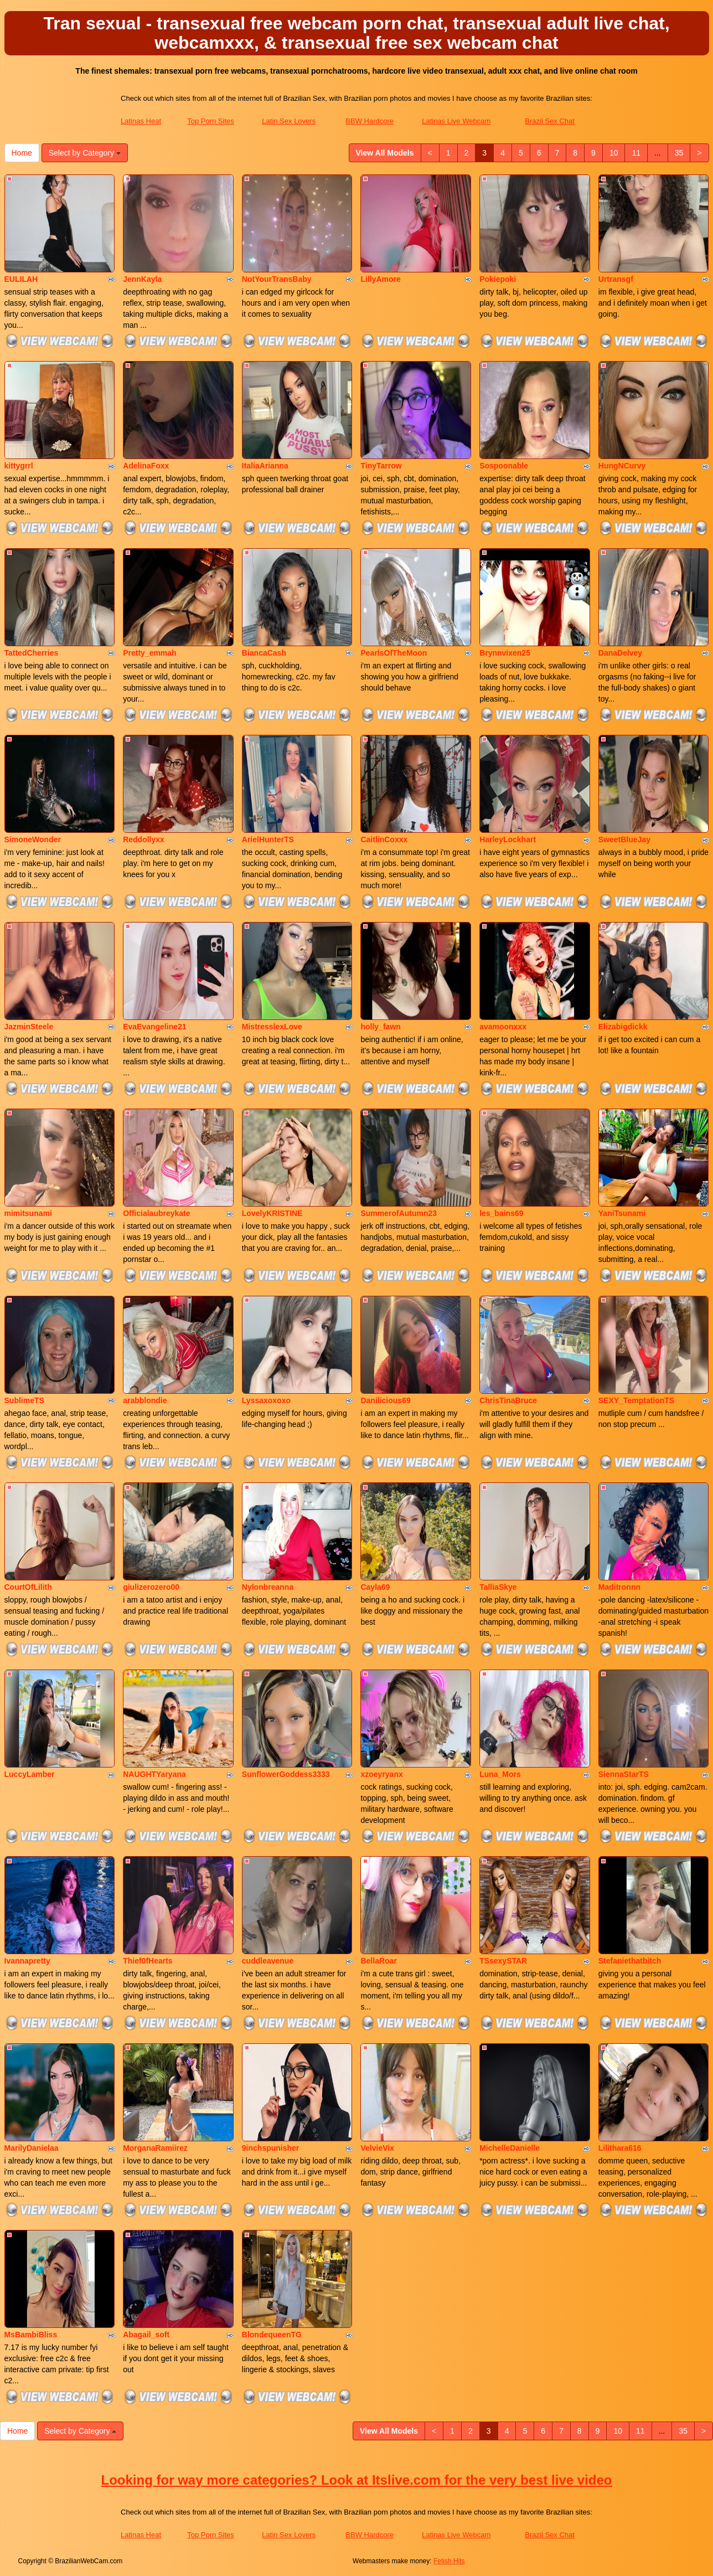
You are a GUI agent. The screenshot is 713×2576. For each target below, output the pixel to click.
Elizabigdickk (623, 1026)
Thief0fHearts (147, 1960)
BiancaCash (264, 652)
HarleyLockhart (507, 839)
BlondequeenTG (272, 2334)
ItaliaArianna (265, 465)
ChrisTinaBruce (508, 1400)
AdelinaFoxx (146, 465)
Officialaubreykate (156, 1213)
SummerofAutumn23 (398, 1213)
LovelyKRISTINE (272, 1213)
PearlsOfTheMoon (393, 652)
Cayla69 (375, 1587)
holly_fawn (380, 1026)
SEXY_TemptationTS (636, 1400)
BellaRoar (378, 1960)
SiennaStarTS (623, 1774)
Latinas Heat (141, 121)
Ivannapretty (27, 1960)
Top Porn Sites (210, 121)
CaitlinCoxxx (383, 839)
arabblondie (145, 1400)
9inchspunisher (270, 2148)
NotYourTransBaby (277, 279)
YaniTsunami (621, 1213)
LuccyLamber (29, 1774)
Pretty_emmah (150, 652)
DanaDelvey (620, 652)
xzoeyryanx (381, 1774)
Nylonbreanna (267, 1587)
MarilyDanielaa (31, 2148)
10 (613, 152)
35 (679, 152)
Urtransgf (615, 279)
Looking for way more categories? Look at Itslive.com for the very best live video (356, 2479)
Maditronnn (619, 1587)
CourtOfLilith (28, 1587)
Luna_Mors (500, 1774)
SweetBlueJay (624, 839)
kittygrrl (18, 465)
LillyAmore (380, 279)
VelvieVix (377, 2148)
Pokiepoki (497, 279)
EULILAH (21, 279)
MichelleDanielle (509, 2148)
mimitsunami (28, 1213)
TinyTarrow (380, 465)
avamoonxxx (502, 1026)
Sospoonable (503, 465)
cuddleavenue (267, 1960)
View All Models (385, 152)
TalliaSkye (497, 1587)
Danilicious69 (385, 1400)
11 (636, 152)
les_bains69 (501, 1213)
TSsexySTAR (503, 1960)
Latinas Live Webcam (456, 121)
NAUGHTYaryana (154, 1774)
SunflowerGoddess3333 (286, 1774)
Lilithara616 (620, 2148)
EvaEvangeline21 (154, 1026)
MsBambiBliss (31, 2334)
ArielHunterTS (268, 839)
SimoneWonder (32, 839)
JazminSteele (29, 1026)
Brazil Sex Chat (550, 121)
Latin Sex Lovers (289, 121)
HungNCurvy (622, 465)
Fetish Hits (449, 2561)
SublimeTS (24, 1400)
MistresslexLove (272, 1026)
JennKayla (142, 279)
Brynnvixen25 (504, 652)
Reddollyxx (143, 839)
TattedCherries (31, 652)
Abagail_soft (146, 2334)
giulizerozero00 (151, 1587)
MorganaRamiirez (155, 2148)
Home (22, 152)
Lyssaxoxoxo (266, 1400)
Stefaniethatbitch (630, 1960)
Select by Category (85, 152)
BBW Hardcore (369, 121)
